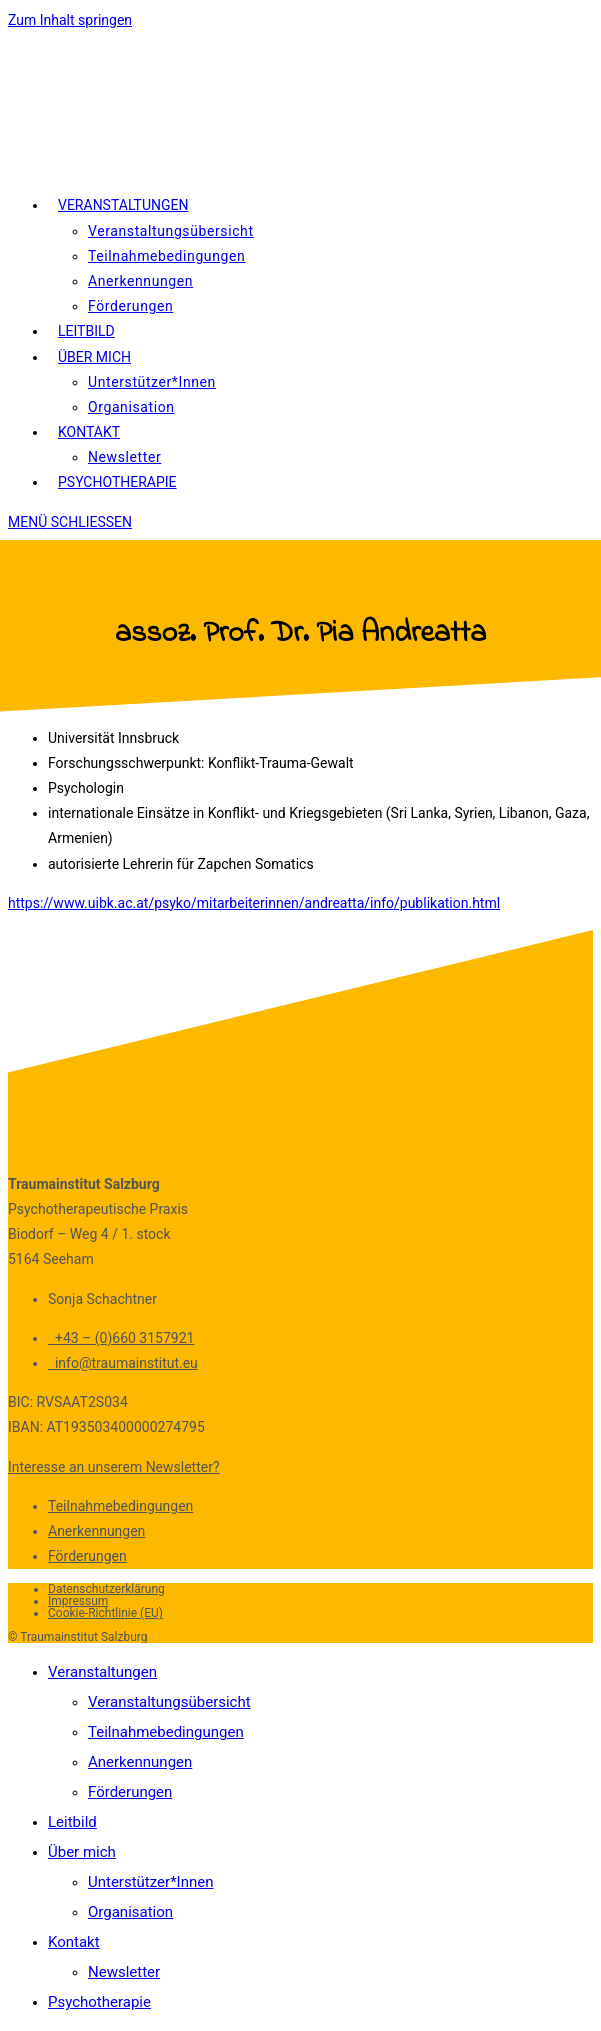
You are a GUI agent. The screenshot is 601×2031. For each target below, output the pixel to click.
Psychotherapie (99, 2002)
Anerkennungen (96, 1531)
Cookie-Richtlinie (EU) (105, 1613)
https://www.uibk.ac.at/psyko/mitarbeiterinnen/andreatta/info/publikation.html (254, 903)
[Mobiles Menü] (70, 522)
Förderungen (87, 1556)
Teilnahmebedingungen (120, 1506)
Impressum (78, 1601)
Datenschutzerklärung (106, 1589)
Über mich (82, 1852)
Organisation (130, 1912)
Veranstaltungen (102, 1672)
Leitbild (72, 1822)
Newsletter (124, 1972)
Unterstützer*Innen (151, 1882)
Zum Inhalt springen (70, 20)
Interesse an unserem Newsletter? (114, 1467)
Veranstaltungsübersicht (169, 1702)
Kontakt (74, 1942)
